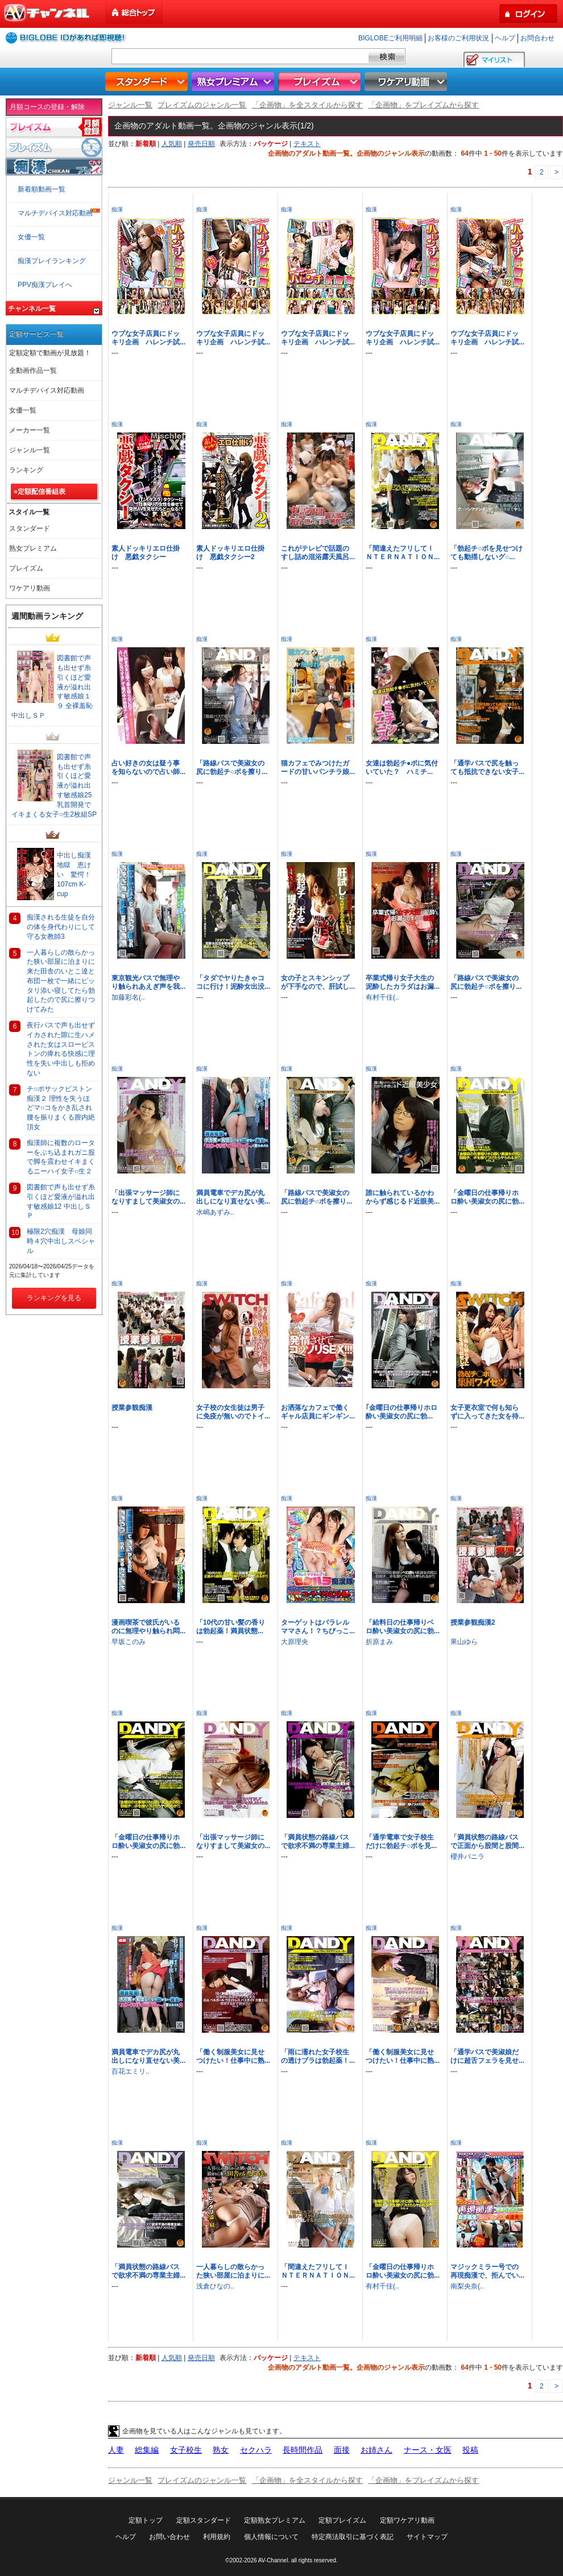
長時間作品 (302, 2449)
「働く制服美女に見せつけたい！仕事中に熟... (233, 2056)
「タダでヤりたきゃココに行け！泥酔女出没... (233, 982)
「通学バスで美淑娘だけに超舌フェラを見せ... (487, 2056)
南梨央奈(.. (467, 2286)
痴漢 (117, 209)
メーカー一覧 (29, 430)
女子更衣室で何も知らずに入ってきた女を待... (487, 1412)
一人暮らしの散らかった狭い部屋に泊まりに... (233, 2271)
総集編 (147, 2449)
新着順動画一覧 (41, 189)
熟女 (221, 2449)
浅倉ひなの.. (215, 2286)
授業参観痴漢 (131, 1408)
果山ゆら (464, 1642)
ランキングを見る (54, 1298)
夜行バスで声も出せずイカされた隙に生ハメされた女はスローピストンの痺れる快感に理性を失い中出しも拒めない (61, 1049)
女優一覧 (31, 237)
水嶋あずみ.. (215, 1212)
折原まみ (379, 1642)
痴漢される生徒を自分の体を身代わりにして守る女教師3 (61, 926)
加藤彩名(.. (128, 997)
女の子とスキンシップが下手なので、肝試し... (318, 982)
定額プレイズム (342, 2520)
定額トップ (146, 2520)
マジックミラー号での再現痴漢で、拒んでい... (487, 2271)
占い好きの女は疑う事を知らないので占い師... (148, 767)
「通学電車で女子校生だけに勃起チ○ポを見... (401, 1841)
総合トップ (134, 12)
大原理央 (294, 1642)
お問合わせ (537, 38)
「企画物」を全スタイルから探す (307, 105)
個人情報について (271, 2537)
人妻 (116, 2449)
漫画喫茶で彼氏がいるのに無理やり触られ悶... (148, 1626)
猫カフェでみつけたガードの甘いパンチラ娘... (318, 767)
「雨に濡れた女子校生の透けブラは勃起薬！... (318, 2056)
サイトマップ (427, 2537)
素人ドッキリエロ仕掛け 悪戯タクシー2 (230, 552)
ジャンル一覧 (130, 105)
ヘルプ (505, 38)
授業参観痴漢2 (472, 1622)
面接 (342, 2449)
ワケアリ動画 (407, 81)
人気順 (172, 144)
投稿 (470, 2449)
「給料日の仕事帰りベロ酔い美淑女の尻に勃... (403, 1626)
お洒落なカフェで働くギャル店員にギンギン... (318, 1412)
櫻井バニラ (467, 1857)
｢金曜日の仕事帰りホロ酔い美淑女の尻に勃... (401, 1412)
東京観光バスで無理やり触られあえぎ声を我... (148, 982)
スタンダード (148, 81)
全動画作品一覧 (33, 370)
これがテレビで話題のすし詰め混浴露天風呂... (318, 552)
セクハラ (256, 2449)
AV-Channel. (273, 2560)
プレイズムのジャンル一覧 (202, 105)
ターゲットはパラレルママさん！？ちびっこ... (318, 1626)
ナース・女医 (428, 2449)
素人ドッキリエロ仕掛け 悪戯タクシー (145, 552)
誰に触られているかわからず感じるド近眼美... (403, 1197)
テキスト (307, 144)
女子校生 (186, 2449)
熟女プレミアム (234, 81)
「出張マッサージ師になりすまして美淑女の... (148, 1197)
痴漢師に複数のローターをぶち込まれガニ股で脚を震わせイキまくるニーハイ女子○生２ (61, 1157)
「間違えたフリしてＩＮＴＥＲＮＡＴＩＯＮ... (403, 552)
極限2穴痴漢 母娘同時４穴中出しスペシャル (61, 1241)
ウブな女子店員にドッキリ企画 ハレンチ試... (148, 338)
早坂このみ (128, 1642)
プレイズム (320, 81)
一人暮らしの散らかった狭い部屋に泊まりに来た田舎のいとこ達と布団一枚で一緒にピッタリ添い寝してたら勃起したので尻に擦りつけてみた (61, 981)
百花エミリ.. (130, 2071)
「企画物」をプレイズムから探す (423, 105)
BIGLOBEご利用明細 (390, 38)
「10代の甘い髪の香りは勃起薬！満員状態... (230, 1626)
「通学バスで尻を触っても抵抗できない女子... (487, 767)
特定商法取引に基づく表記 (353, 2537)
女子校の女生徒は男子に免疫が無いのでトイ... (233, 1412)
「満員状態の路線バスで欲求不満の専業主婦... (318, 1841)
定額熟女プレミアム (274, 2520)
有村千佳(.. (382, 997)
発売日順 (201, 144)
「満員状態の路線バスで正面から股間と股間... (487, 1841)
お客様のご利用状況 (458, 38)
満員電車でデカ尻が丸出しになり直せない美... (233, 1197)
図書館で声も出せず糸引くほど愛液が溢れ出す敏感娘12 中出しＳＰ (61, 1201)
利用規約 (216, 2537)
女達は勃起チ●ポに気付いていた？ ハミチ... (402, 767)
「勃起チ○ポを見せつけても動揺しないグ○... (486, 552)
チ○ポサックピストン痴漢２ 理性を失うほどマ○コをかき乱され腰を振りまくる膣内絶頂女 (61, 1108)
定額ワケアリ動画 (407, 2520)
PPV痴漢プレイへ (45, 285)
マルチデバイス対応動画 (55, 213)
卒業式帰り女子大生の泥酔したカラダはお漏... (403, 982)
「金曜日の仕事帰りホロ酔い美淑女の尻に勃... (487, 1197)
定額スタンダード (203, 2520)
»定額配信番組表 (39, 492)
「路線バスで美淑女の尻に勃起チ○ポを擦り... (231, 767)
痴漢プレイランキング (52, 261)
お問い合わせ (169, 2537)
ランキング (26, 470)
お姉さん (376, 2449)
